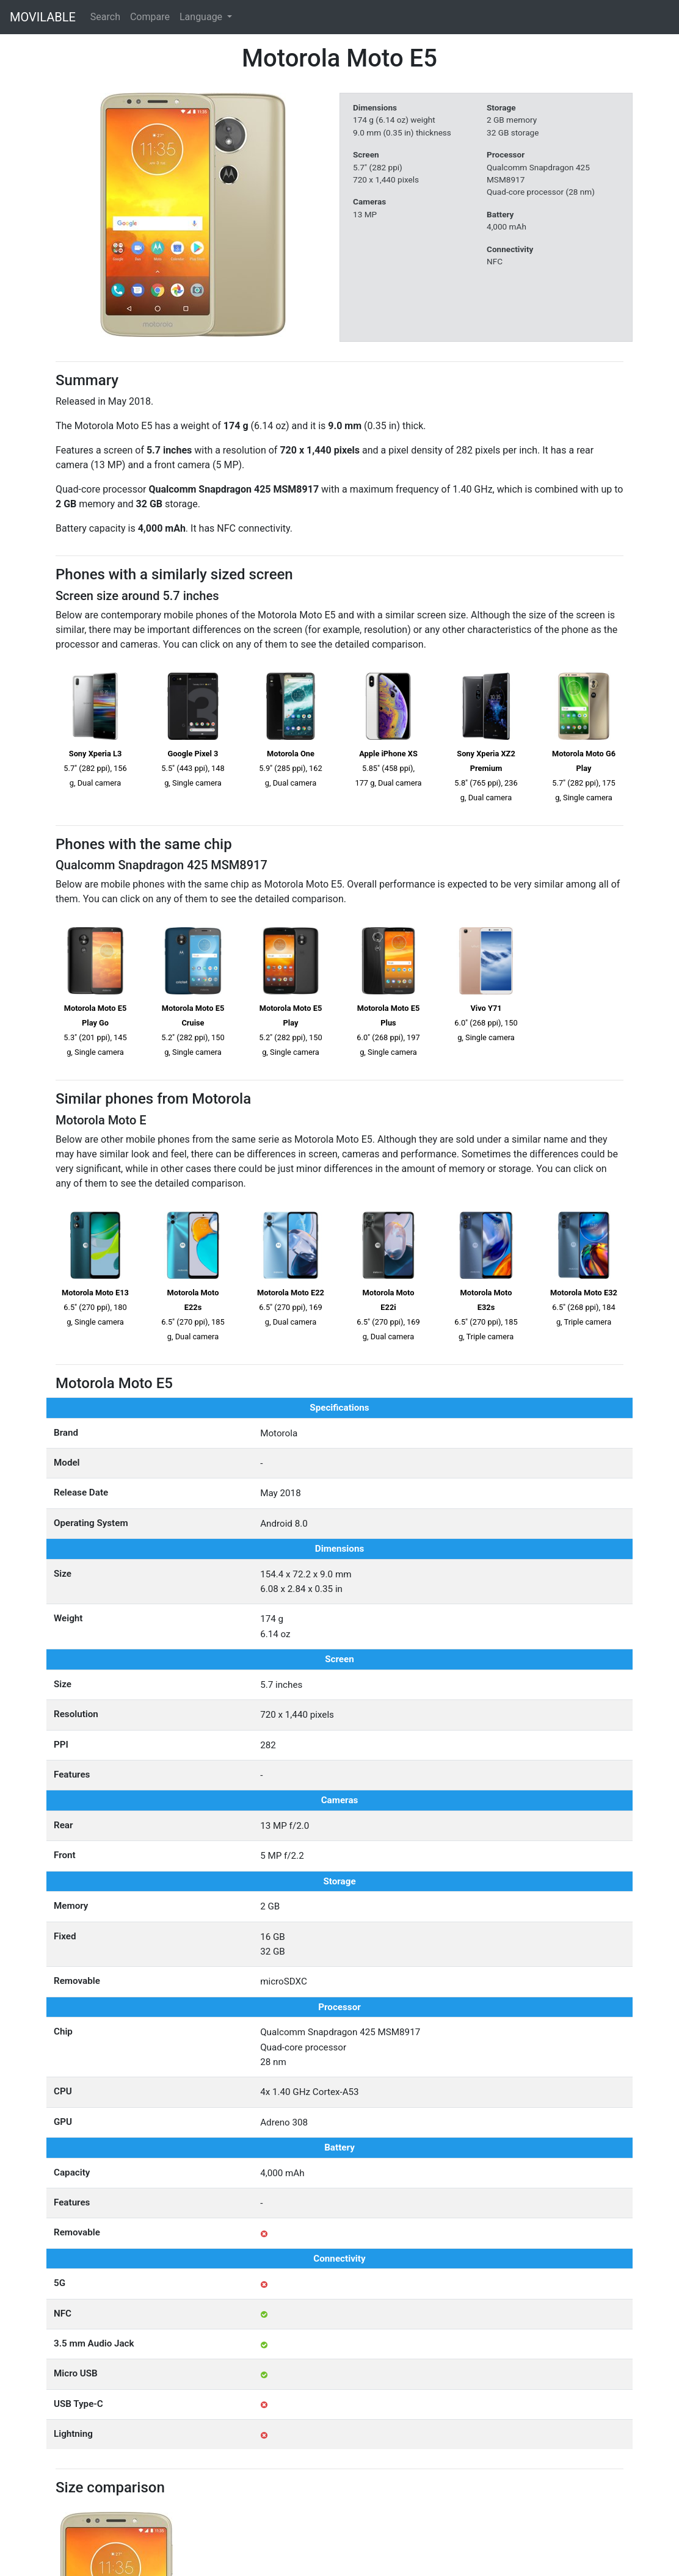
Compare (150, 17)
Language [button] (202, 17)
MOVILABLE (43, 17)
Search (105, 17)
